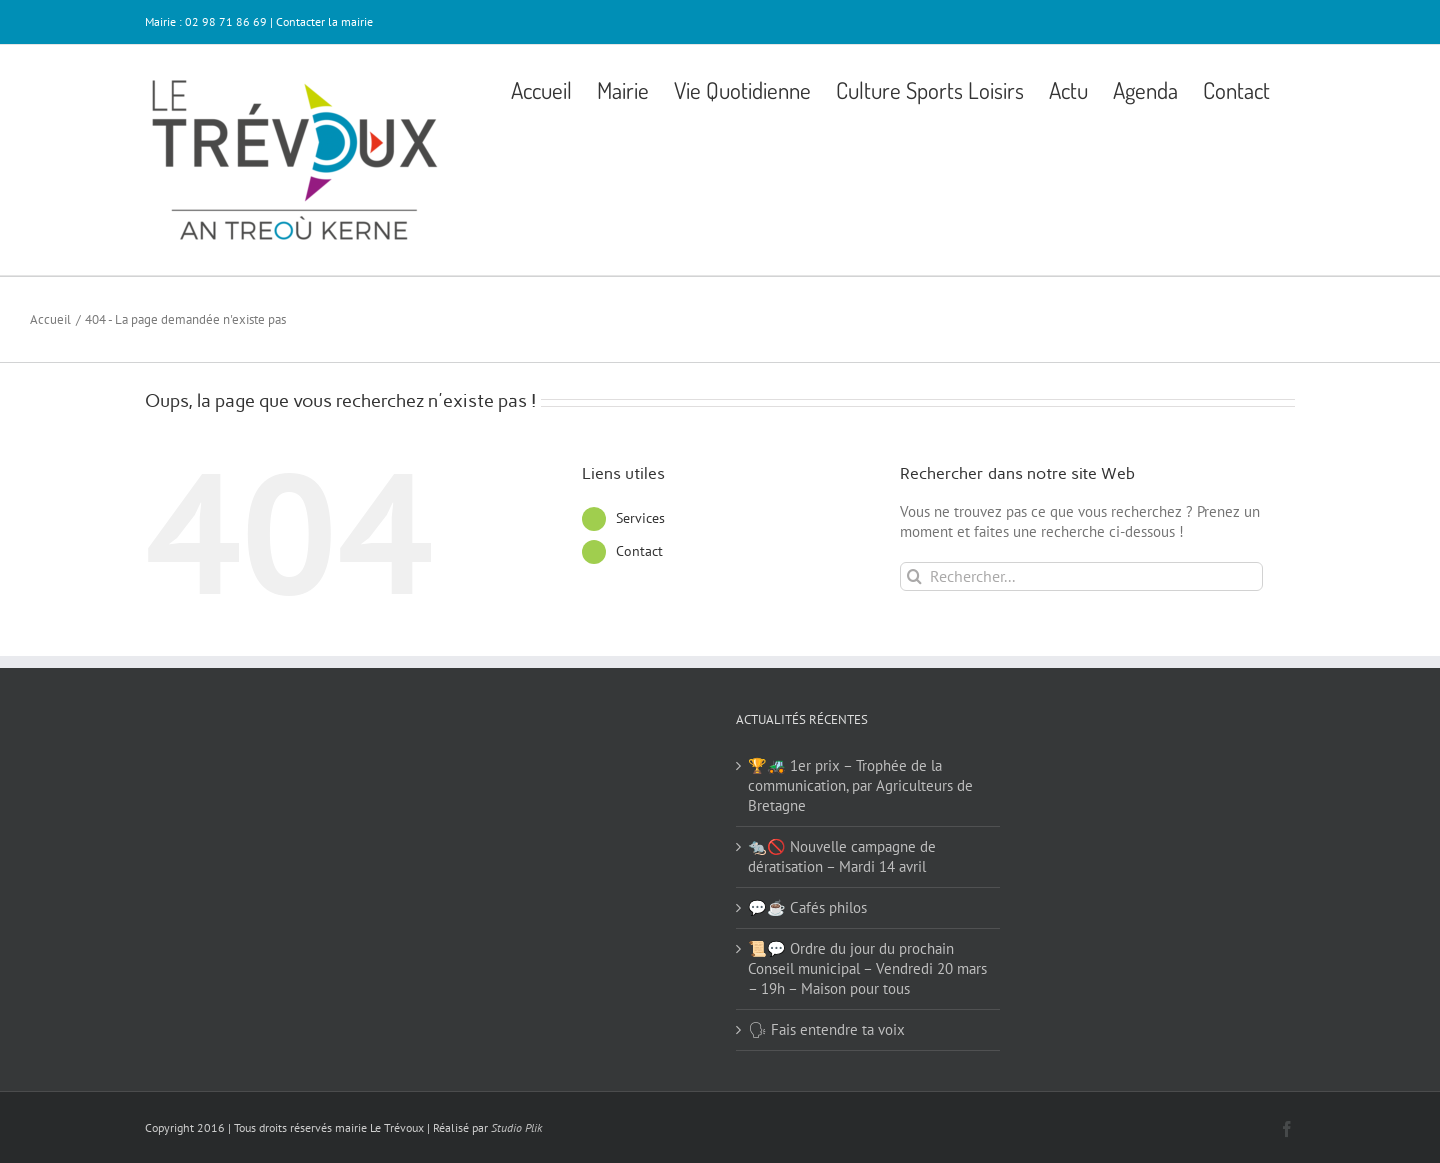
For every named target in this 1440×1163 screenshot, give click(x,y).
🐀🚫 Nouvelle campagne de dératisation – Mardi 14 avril (842, 856)
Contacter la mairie (324, 21)
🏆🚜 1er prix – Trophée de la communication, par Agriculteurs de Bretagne (860, 785)
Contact (639, 551)
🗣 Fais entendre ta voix (826, 1029)
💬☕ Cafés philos (807, 907)
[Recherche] (914, 576)
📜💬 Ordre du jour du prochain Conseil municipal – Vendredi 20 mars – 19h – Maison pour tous (867, 968)
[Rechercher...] (1081, 576)
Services (640, 518)
